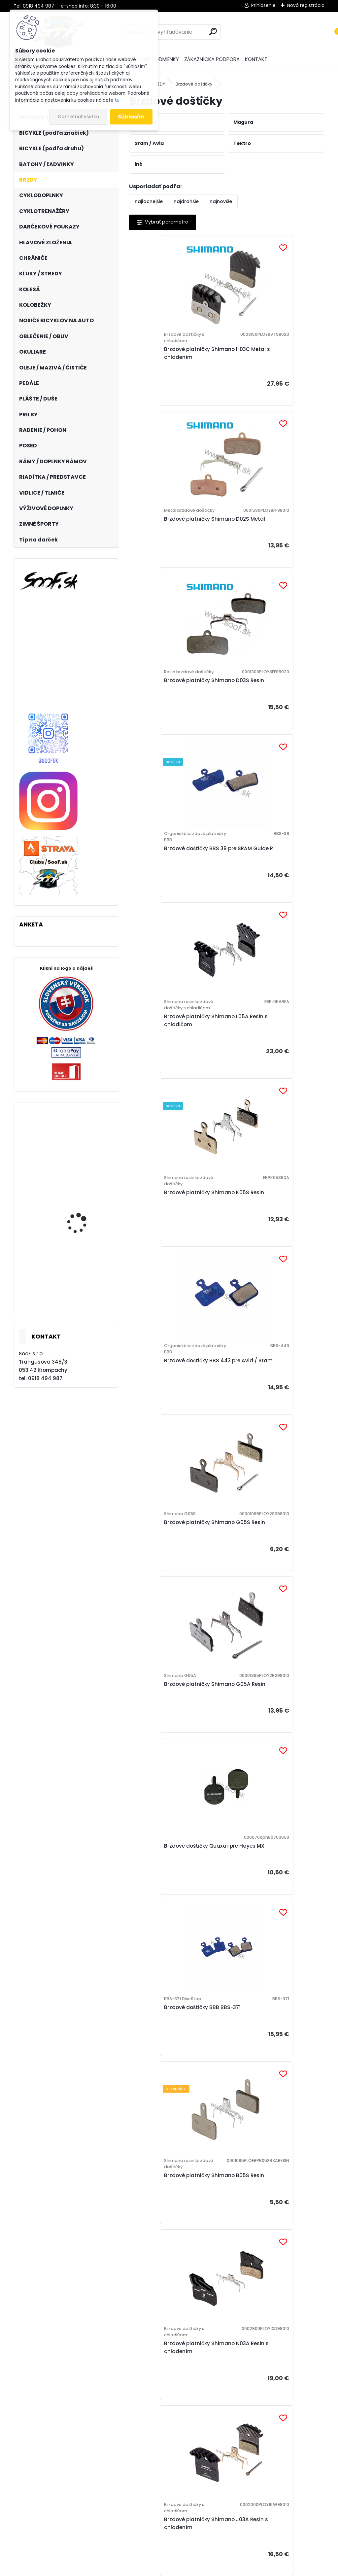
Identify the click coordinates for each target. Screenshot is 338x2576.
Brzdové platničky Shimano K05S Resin (269, 721)
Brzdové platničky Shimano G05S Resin (269, 899)
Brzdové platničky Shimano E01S (275, 1619)
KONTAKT (256, 59)
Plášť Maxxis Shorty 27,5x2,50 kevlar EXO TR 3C (83, 1159)
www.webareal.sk (196, 2569)
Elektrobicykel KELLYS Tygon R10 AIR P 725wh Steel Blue (82, 1286)
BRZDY (158, 84)
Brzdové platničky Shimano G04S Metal (171, 1623)
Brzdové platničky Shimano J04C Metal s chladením (171, 2176)
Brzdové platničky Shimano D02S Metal (269, 359)
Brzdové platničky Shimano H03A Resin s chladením (269, 1988)
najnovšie (221, 201)
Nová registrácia (305, 5)
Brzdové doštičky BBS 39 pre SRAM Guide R (270, 538)
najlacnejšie (149, 201)
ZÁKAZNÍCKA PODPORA (212, 59)
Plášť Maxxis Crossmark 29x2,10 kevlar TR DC (84, 1228)
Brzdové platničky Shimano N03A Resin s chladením (171, 1440)
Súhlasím (131, 117)
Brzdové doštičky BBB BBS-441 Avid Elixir (175, 2345)
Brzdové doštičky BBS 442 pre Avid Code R (272, 2173)
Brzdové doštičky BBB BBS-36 (174, 1795)
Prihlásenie (263, 5)
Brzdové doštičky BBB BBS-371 (174, 1251)
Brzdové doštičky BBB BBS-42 (271, 2345)
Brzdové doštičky (194, 84)
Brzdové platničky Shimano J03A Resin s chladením (269, 1440)
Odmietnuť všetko (78, 117)
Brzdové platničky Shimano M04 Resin (275, 1799)
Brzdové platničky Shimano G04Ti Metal (171, 1993)
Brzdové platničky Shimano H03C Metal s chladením (171, 359)
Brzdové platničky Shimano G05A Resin (171, 1075)
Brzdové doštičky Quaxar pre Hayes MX (271, 1073)
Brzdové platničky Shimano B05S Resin (269, 1258)
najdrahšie (186, 201)
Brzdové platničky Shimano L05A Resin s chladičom (171, 723)
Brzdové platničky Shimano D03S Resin (171, 541)
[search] (213, 31)
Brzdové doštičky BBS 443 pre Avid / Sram (174, 899)
